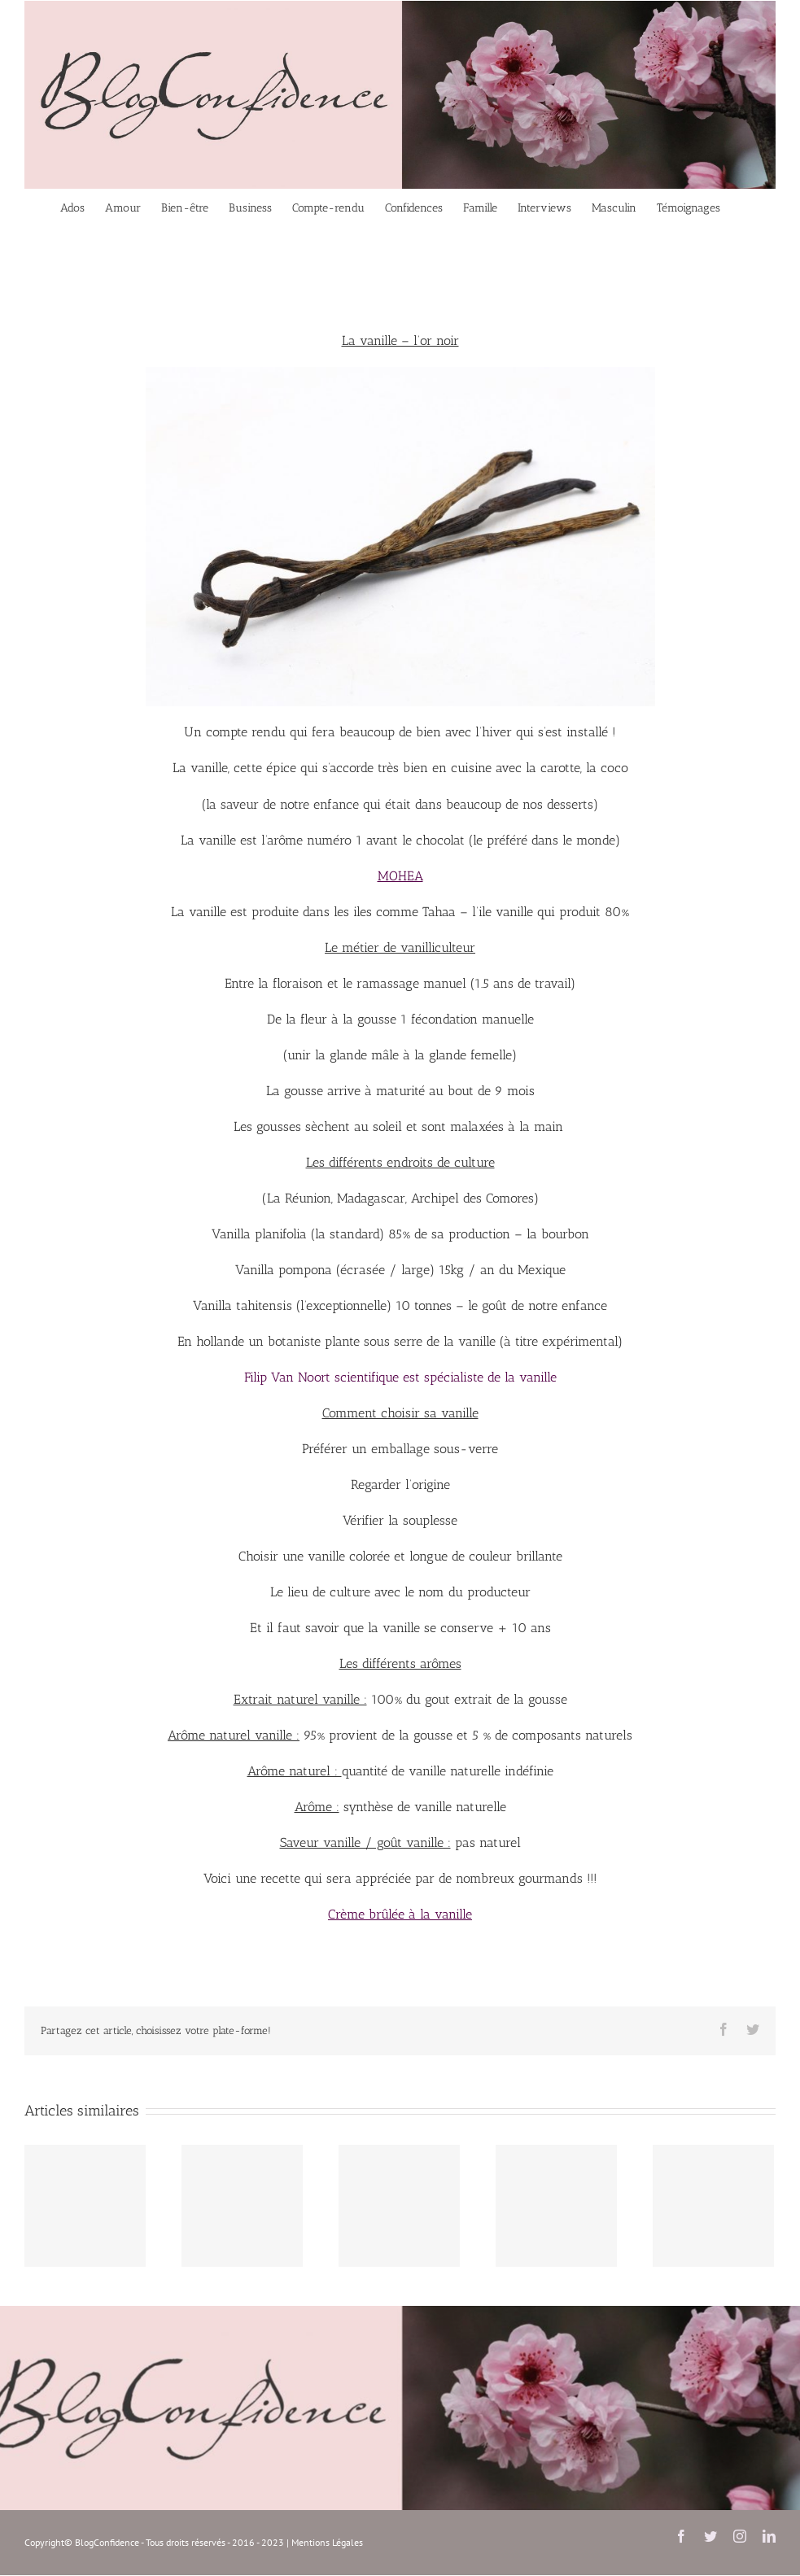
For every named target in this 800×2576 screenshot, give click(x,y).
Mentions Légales (327, 2542)
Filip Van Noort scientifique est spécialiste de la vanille (400, 1377)
